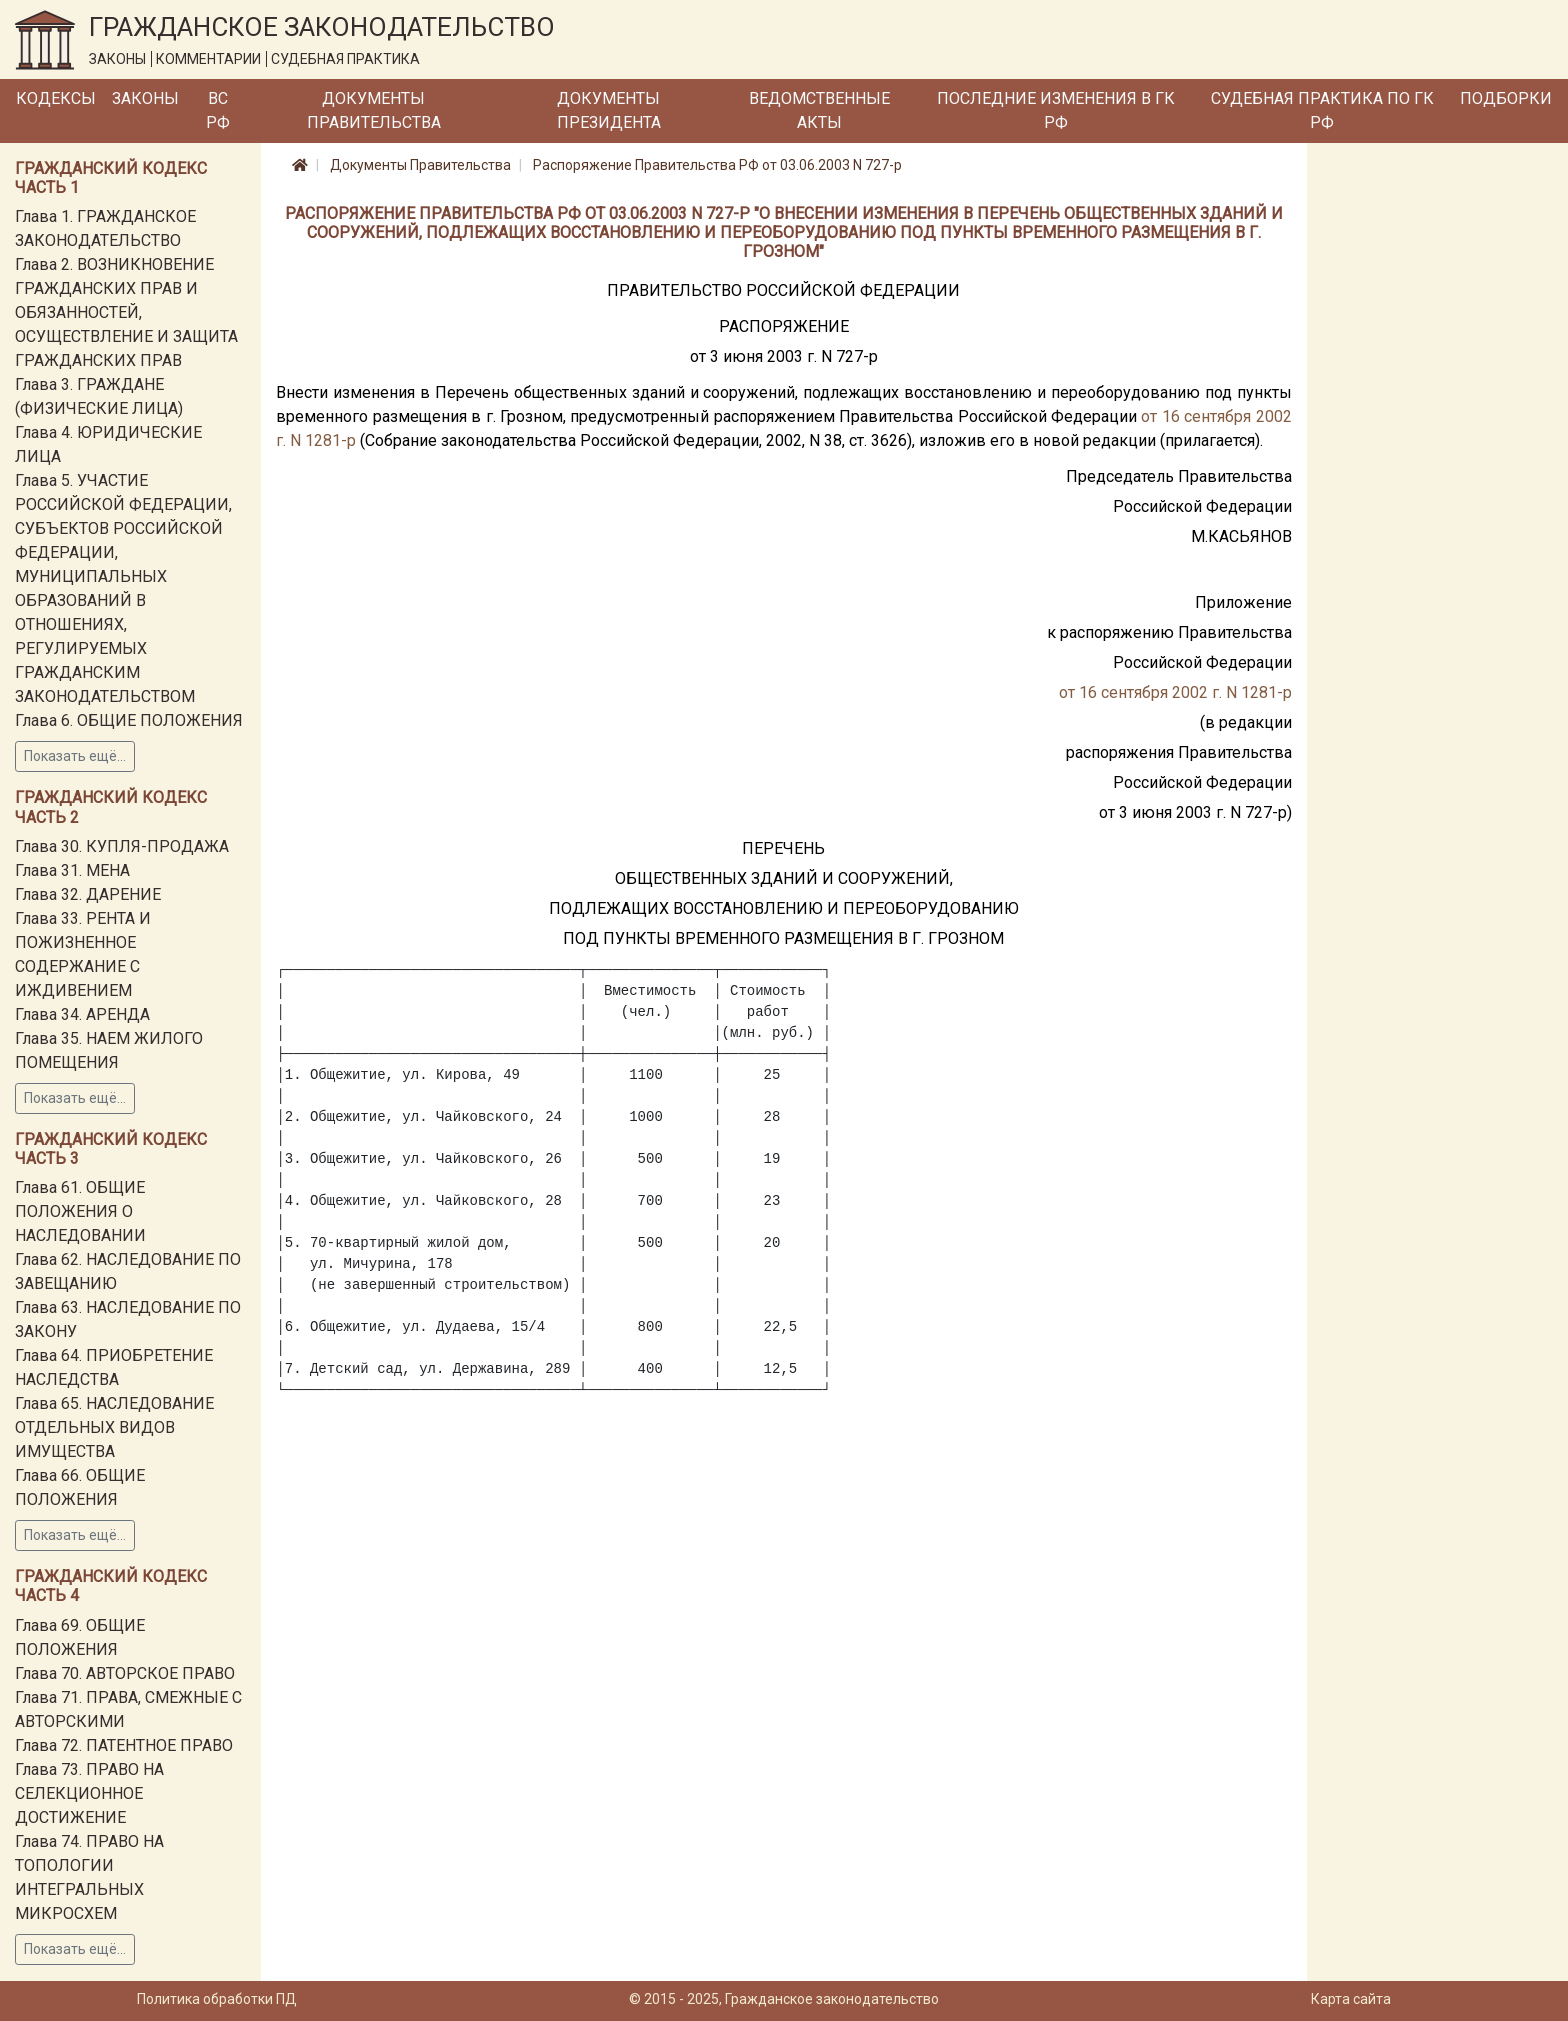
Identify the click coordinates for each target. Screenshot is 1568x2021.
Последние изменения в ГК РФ (1056, 110)
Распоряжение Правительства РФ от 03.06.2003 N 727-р (717, 165)
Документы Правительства (374, 110)
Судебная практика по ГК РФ (1322, 110)
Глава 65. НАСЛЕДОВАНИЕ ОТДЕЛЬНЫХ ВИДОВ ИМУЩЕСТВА (114, 1427)
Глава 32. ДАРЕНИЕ (88, 894)
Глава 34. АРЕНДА (82, 1014)
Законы (145, 98)
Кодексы (56, 98)
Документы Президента (609, 110)
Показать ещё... (75, 756)
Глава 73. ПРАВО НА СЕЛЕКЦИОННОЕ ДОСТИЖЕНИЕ (89, 1793)
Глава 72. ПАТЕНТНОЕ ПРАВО (124, 1745)
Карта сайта (1351, 1999)
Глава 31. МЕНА (72, 870)
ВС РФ (218, 110)
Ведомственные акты (819, 110)
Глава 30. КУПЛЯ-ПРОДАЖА (122, 846)
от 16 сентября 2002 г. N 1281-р (1175, 692)
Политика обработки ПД (217, 1999)
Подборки (1506, 98)
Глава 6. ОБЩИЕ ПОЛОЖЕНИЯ (129, 720)
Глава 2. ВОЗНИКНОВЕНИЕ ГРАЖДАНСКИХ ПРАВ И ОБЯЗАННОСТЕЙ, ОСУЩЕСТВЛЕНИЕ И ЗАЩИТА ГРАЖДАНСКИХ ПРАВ (126, 312)
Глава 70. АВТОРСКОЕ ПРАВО (125, 1673)
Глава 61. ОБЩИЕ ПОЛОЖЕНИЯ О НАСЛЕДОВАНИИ (80, 1211)
